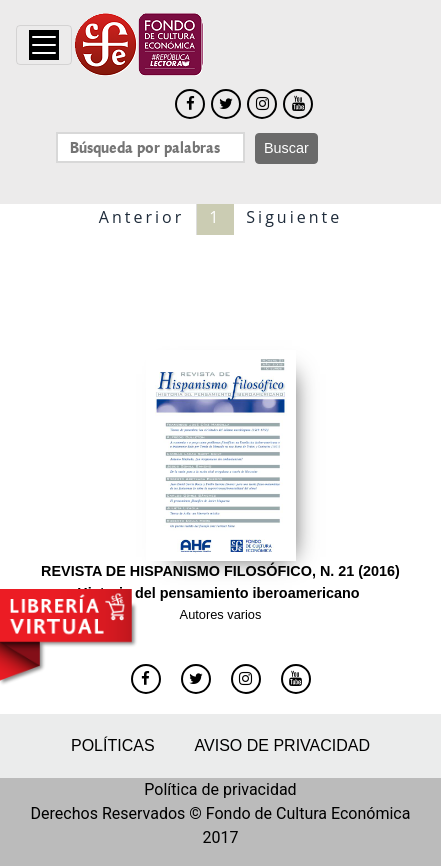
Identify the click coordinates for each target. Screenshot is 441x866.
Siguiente (294, 217)
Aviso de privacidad (282, 745)
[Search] (150, 147)
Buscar (286, 148)
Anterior (141, 217)
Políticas (113, 745)
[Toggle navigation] (44, 45)
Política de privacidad (220, 789)
